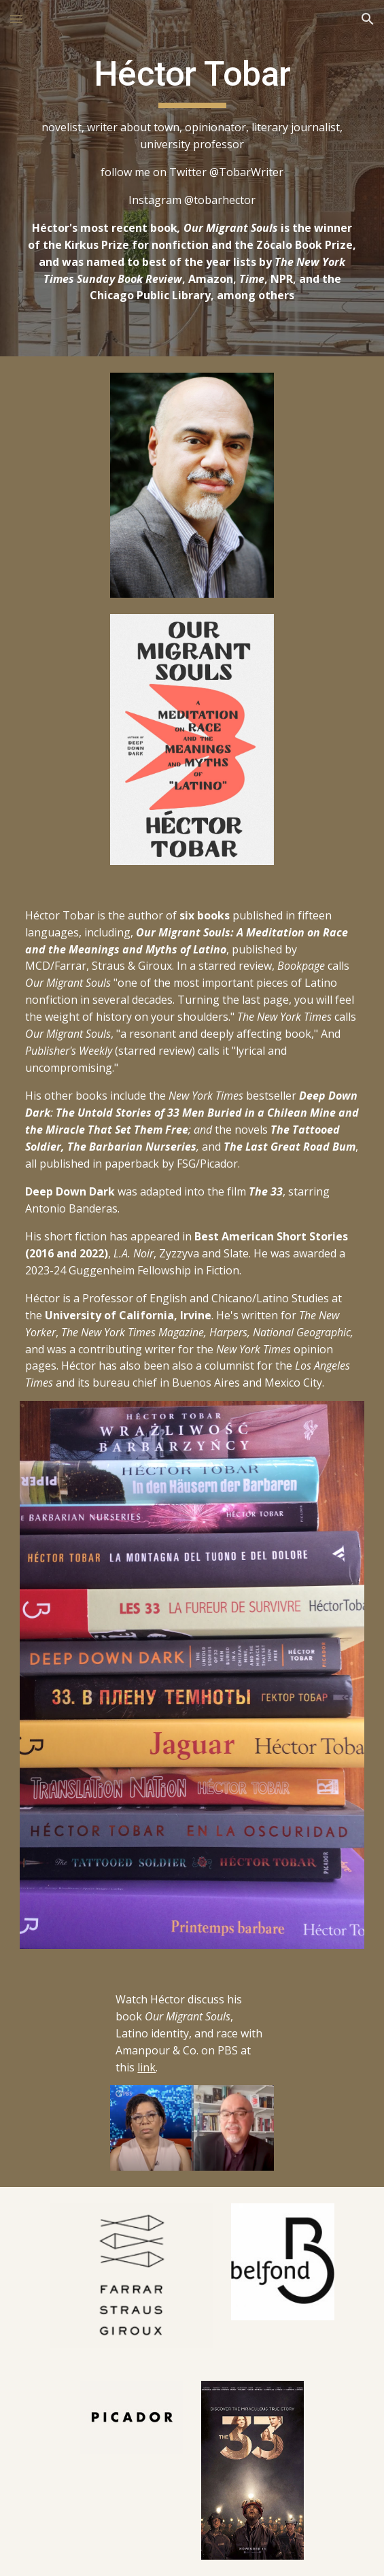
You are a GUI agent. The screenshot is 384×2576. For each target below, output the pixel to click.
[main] (192, 178)
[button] (16, 18)
